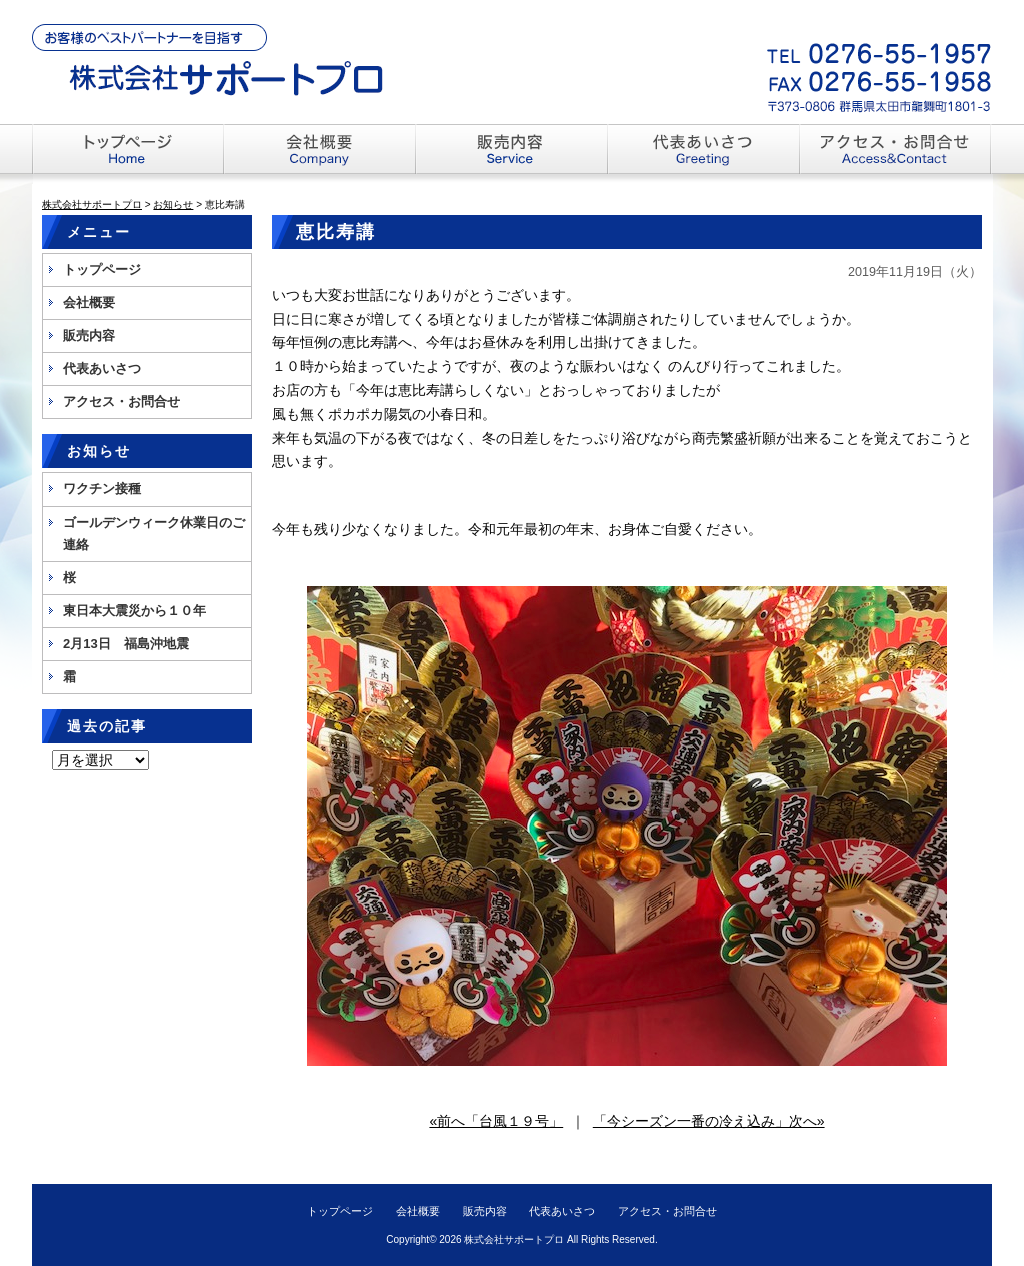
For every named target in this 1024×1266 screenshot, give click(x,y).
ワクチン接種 (102, 488)
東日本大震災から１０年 (134, 610)
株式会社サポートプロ (514, 1239)
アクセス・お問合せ (121, 401)
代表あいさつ (102, 368)
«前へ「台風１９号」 (496, 1121)
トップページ (102, 269)
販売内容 (89, 335)
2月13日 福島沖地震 (126, 643)
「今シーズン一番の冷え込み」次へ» (709, 1121)
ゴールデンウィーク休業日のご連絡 (154, 533)
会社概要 (89, 302)
